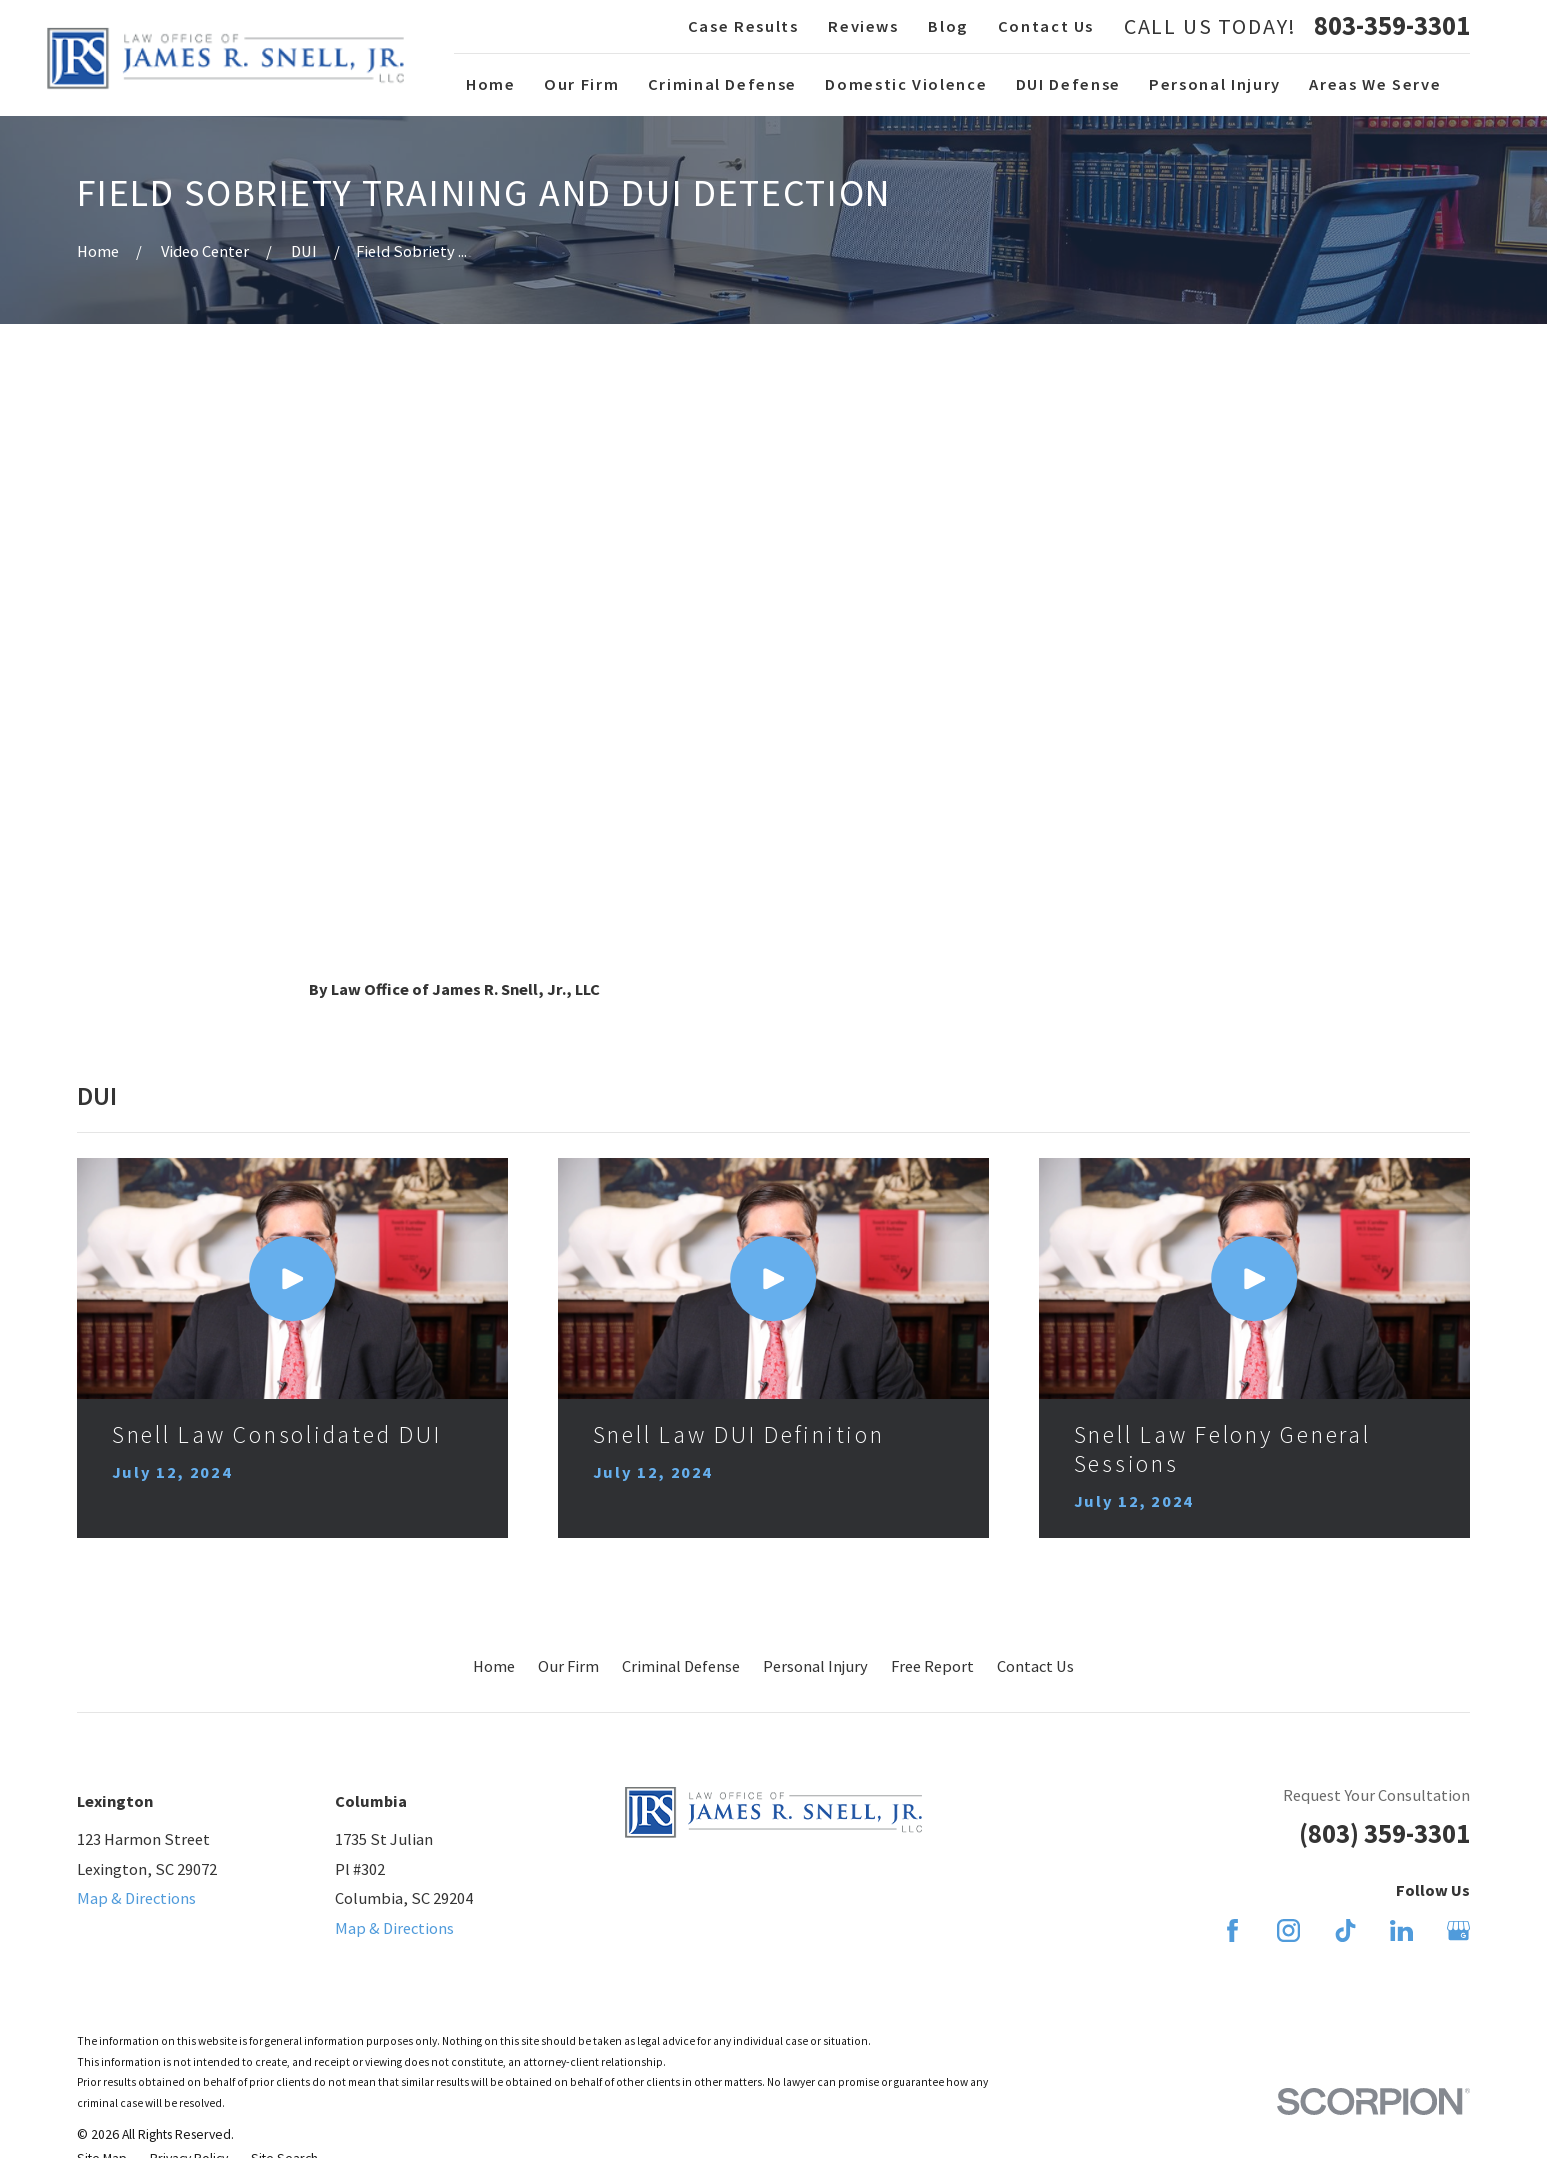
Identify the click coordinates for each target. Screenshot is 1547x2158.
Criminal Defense (681, 1666)
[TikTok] (1345, 1930)
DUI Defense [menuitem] (1068, 84)
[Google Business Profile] (1458, 1930)
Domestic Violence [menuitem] (906, 84)
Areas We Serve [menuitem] (1375, 84)
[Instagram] (1288, 1930)
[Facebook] (1232, 1930)
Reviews (863, 26)
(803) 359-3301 (1384, 1833)
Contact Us (1046, 26)
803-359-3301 (1392, 26)
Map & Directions (136, 1898)
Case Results (743, 26)
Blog (948, 26)
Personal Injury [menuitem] (1215, 84)
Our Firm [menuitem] (581, 84)
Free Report (932, 1666)
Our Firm (568, 1666)
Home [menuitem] (491, 84)
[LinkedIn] (1401, 1930)
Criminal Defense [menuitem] (722, 84)
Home (494, 1666)
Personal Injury (815, 1666)
